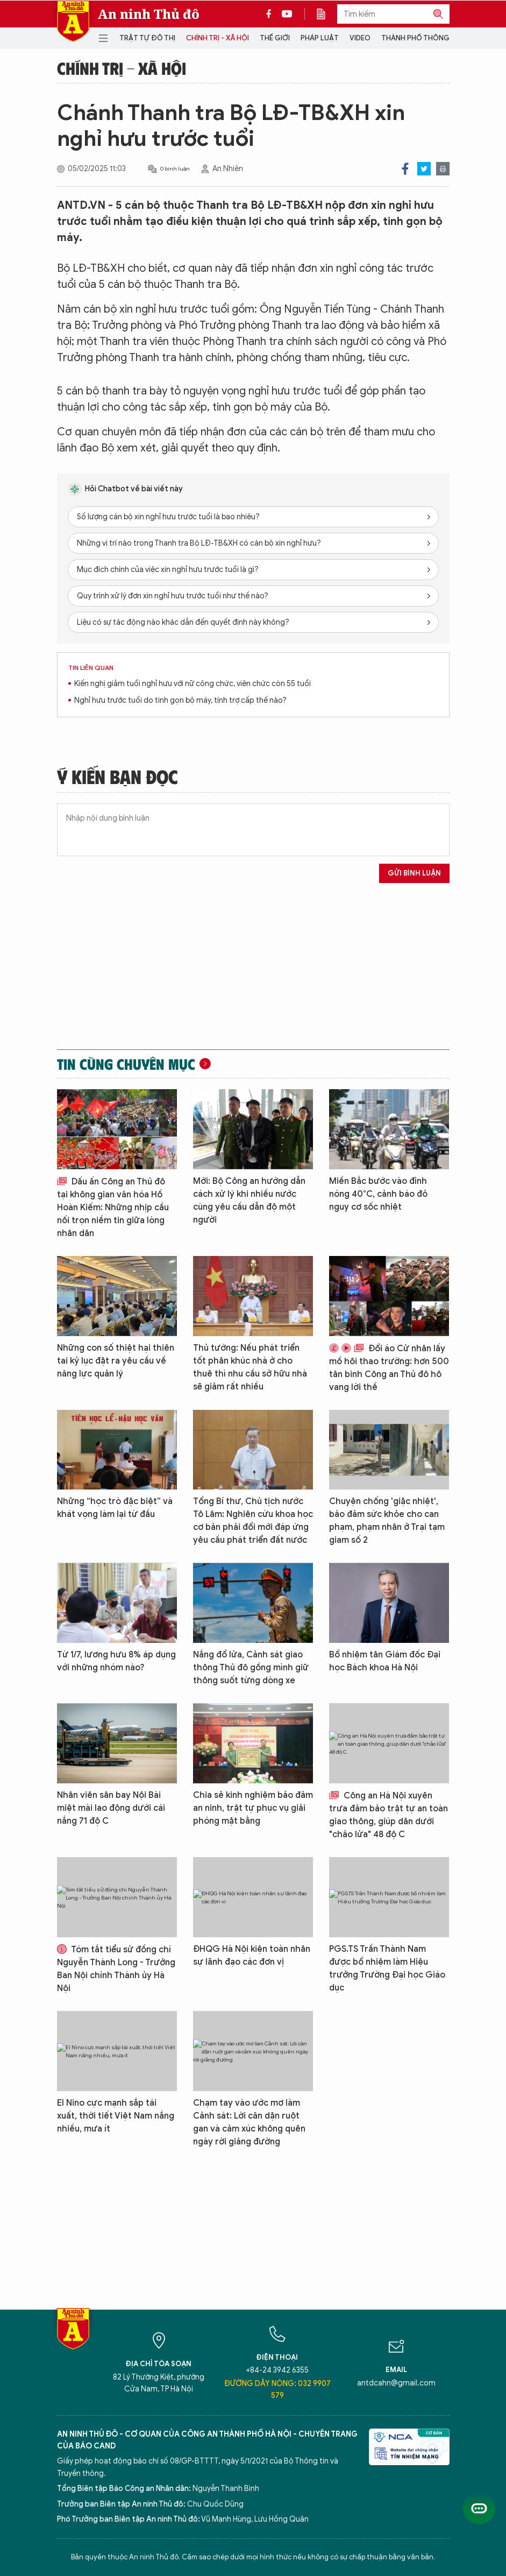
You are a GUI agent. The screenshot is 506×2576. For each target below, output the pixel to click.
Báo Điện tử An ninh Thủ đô (73, 21)
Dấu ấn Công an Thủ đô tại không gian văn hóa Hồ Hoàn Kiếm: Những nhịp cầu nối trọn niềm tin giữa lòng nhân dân (113, 1207)
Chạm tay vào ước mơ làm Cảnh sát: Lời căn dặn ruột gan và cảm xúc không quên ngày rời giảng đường (249, 2122)
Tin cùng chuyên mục (126, 1063)
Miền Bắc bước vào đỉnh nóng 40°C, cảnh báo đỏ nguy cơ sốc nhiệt (378, 1194)
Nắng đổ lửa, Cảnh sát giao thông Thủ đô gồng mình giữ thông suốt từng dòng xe (251, 1667)
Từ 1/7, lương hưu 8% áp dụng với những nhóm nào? (116, 1661)
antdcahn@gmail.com (396, 2383)
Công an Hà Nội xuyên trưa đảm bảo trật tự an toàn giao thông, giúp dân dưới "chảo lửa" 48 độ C (388, 1815)
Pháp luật (320, 38)
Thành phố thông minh (424, 38)
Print (443, 168)
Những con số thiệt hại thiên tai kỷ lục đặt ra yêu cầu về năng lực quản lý (115, 1361)
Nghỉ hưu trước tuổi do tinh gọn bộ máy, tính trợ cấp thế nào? (180, 700)
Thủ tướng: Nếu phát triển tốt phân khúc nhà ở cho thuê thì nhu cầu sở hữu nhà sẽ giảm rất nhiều (250, 1367)
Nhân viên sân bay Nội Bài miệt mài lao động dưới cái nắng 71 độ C (111, 1808)
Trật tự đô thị (147, 38)
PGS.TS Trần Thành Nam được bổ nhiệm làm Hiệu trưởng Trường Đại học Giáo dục (387, 1968)
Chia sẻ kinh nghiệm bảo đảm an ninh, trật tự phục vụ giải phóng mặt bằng (253, 1808)
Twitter (424, 168)
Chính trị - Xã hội (217, 38)
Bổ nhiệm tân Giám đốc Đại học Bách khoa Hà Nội (384, 1661)
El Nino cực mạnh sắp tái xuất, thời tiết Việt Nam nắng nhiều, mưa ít (115, 2116)
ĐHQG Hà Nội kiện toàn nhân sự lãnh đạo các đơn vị (251, 1955)
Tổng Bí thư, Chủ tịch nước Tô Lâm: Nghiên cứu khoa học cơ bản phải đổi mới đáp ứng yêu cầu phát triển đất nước (253, 1520)
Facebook (405, 168)
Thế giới (275, 38)
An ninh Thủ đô (148, 14)
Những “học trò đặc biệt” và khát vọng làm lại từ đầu (115, 1508)
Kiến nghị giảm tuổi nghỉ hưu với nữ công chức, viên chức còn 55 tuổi (192, 683)
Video (360, 38)
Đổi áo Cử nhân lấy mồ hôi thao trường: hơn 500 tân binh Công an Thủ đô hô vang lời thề (389, 1368)
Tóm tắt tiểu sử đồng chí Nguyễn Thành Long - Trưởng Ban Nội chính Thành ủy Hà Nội (116, 1969)
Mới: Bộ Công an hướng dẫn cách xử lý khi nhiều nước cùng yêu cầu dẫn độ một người (249, 1200)
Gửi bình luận (414, 873)
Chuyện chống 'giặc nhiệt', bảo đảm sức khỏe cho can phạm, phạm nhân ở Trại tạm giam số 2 (387, 1520)
